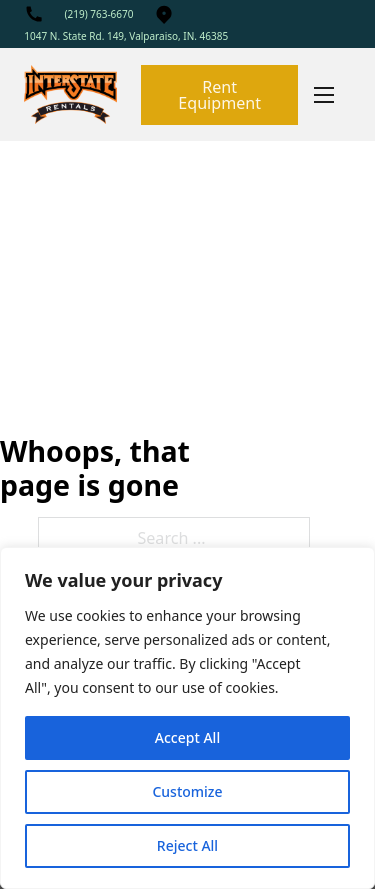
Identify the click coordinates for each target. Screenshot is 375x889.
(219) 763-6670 (98, 14)
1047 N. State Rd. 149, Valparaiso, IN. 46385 (126, 36)
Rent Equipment (219, 95)
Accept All (187, 737)
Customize (187, 791)
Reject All (187, 845)
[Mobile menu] (324, 95)
